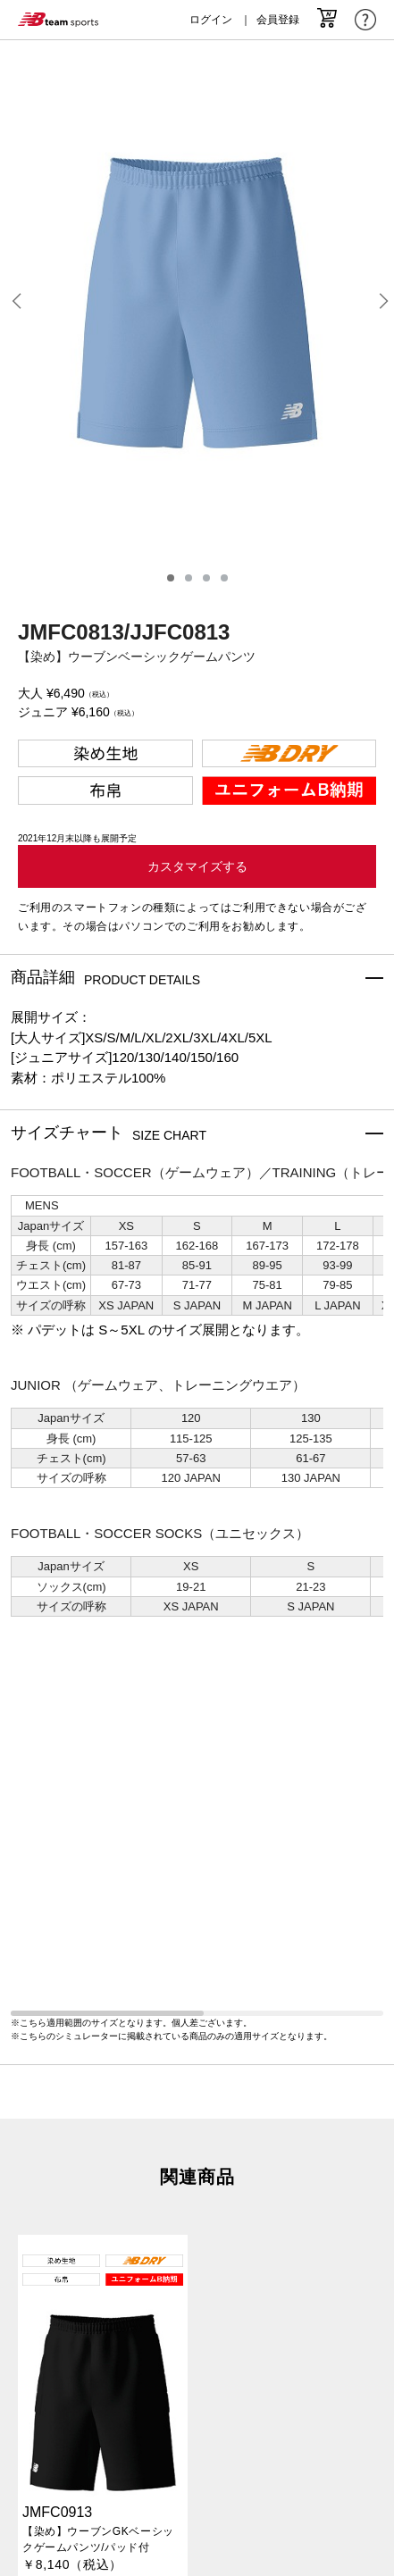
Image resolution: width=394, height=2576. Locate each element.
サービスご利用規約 (197, 2414)
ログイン (210, 19)
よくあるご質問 (197, 2432)
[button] (16, 302)
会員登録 (277, 19)
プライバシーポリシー (197, 2380)
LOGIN (196, 2498)
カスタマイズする (197, 866)
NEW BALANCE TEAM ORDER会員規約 (197, 2449)
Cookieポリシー (196, 2398)
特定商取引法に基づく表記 (197, 2363)
